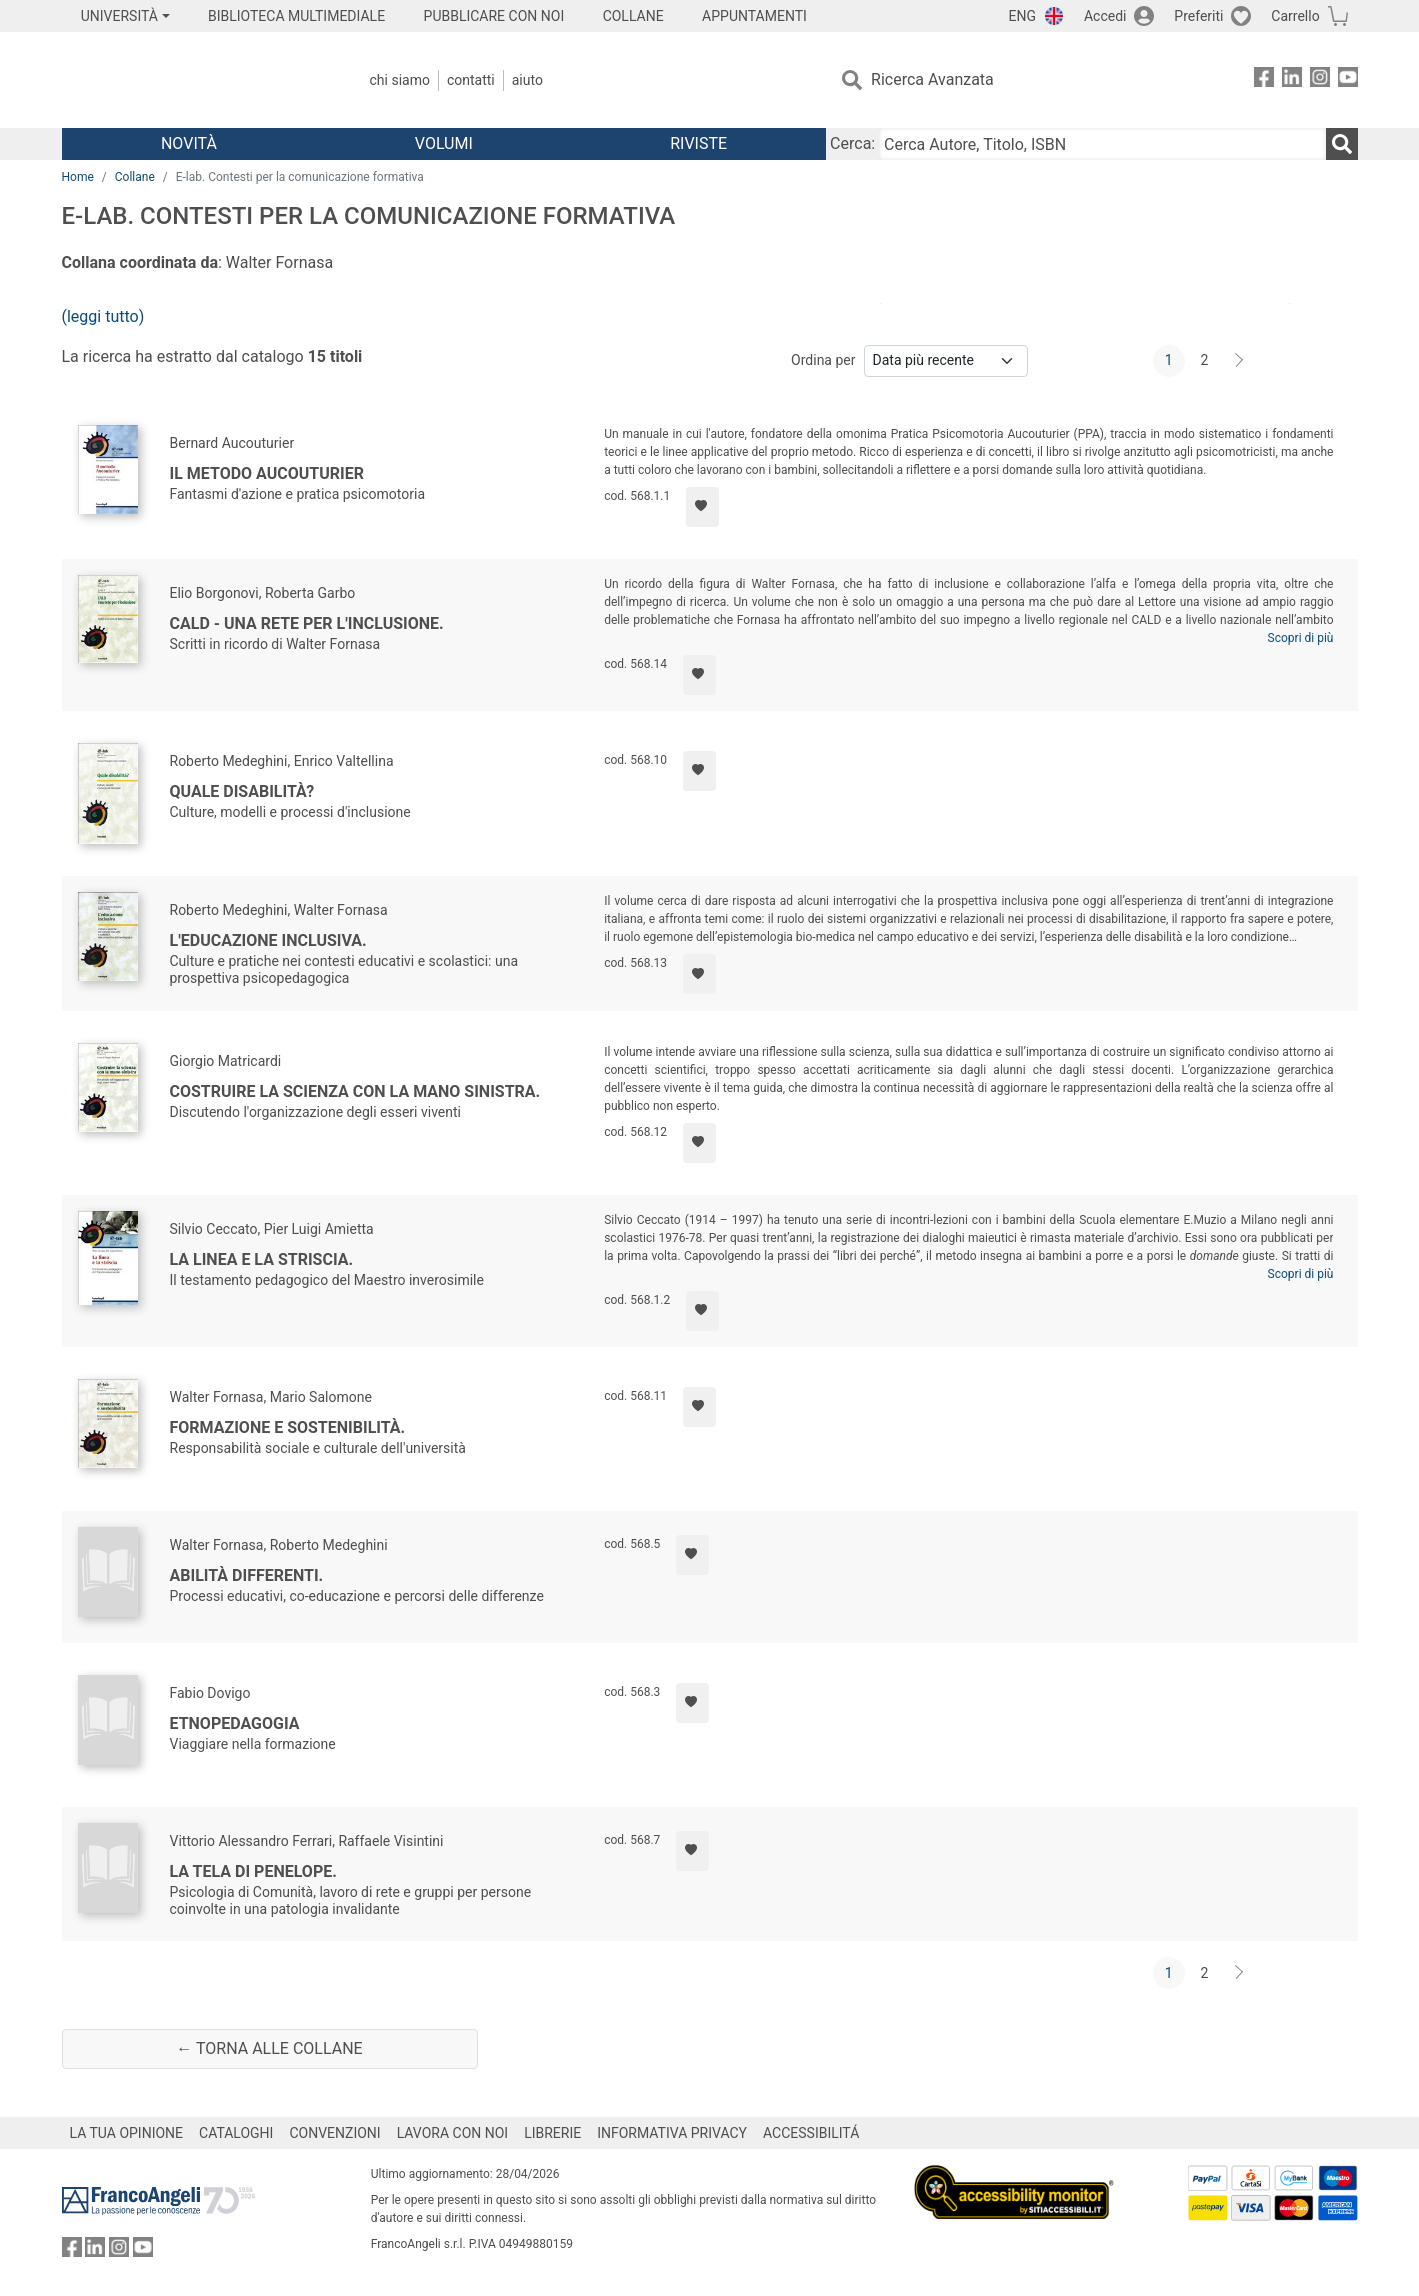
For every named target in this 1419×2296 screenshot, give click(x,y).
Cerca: (852, 143)
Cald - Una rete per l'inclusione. (307, 623)
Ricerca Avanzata (932, 79)
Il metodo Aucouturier (267, 473)
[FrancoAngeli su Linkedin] (1292, 80)
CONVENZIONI (334, 2133)
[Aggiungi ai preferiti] (702, 507)
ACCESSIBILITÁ (811, 2133)
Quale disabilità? (242, 791)
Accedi (1105, 16)
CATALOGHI (236, 2133)
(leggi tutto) (103, 316)
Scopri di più (1301, 638)
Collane (135, 177)
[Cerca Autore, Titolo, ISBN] (1102, 144)
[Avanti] (1240, 361)
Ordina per (823, 360)
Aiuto (527, 80)
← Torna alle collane (269, 2048)
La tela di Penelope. (253, 1871)
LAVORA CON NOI (453, 2133)
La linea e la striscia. (262, 1259)
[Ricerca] (1342, 144)
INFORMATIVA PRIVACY (672, 2133)
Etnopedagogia (235, 1723)
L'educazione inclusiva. (268, 940)
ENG (1022, 16)
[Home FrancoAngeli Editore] (194, 80)
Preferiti (1198, 16)
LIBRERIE (552, 2133)
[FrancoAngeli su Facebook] (1264, 80)
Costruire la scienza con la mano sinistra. (355, 1091)
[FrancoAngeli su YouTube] (1348, 80)
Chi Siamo (400, 80)
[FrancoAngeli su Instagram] (1320, 80)
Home (78, 177)
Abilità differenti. (247, 1575)
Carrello (1295, 16)
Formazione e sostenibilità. (288, 1427)
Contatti (471, 80)
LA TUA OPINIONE (127, 2133)
